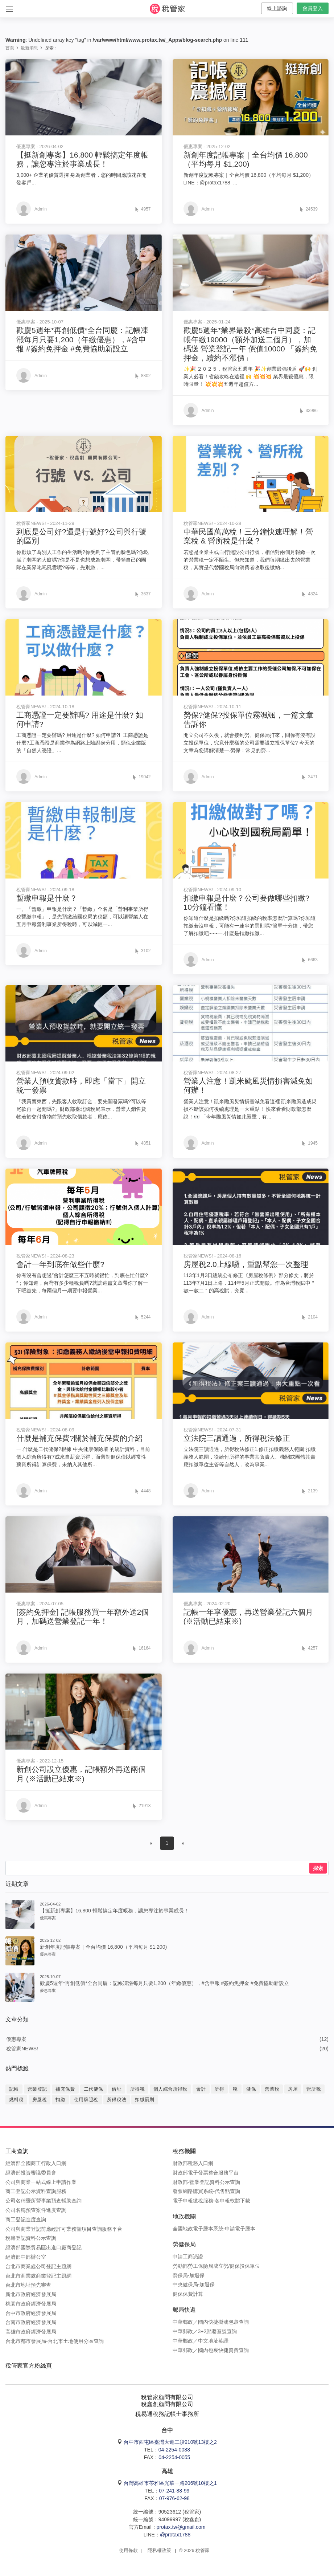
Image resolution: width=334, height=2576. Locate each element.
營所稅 (313, 2089)
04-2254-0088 (174, 2450)
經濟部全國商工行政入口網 (35, 2163)
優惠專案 (16, 2039)
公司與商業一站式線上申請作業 (41, 2182)
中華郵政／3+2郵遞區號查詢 (205, 2331)
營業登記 (37, 2089)
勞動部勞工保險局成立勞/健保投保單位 (216, 2266)
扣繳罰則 (144, 2099)
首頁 (9, 47)
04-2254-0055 (174, 2457)
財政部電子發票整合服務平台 (206, 2173)
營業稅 (272, 2089)
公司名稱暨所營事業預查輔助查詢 (43, 2201)
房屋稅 (39, 2099)
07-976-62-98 (174, 2498)
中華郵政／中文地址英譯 (200, 2341)
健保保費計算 (188, 2294)
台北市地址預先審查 (28, 2285)
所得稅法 (117, 2099)
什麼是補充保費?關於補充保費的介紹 (79, 1438)
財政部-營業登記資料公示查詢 (206, 2182)
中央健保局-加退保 (194, 2284)
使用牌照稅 (86, 2099)
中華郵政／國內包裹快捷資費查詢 (211, 2350)
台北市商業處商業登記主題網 (38, 2276)
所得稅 (137, 2089)
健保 (251, 2089)
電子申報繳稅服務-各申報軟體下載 (212, 2201)
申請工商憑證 (188, 2256)
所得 (219, 2089)
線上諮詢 (277, 8)
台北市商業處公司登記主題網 (38, 2266)
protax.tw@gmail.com (181, 2527)
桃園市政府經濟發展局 (30, 2304)
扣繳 (60, 2099)
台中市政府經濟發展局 (30, 2313)
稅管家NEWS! (22, 2048)
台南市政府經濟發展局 (30, 2322)
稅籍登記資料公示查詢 (30, 2238)
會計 (201, 2089)
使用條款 (128, 2550)
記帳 (14, 2089)
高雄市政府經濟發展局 (30, 2332)
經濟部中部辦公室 (25, 2257)
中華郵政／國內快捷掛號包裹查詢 (211, 2322)
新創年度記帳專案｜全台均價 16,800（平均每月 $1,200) (103, 1947)
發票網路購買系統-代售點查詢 (206, 2191)
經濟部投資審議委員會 (30, 2173)
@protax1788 (175, 2535)
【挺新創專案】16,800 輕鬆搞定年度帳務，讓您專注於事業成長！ (114, 1910)
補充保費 (65, 2089)
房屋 (293, 2089)
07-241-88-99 (174, 2491)
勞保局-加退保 (189, 2275)
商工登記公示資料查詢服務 (35, 2191)
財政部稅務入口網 (193, 2163)
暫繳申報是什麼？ (46, 898)
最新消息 (29, 47)
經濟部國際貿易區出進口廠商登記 (43, 2247)
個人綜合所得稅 (170, 2089)
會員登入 (312, 8)
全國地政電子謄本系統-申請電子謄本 (214, 2228)
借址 (116, 2089)
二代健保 (93, 2089)
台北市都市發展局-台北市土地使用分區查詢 (54, 2341)
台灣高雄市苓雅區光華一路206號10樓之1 (170, 2483)
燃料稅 (16, 2099)
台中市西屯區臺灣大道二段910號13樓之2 (170, 2442)
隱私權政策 (159, 2550)
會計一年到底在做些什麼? (60, 1264)
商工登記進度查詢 (25, 2219)
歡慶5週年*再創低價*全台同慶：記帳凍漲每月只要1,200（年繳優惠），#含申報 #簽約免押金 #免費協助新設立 (82, 339)
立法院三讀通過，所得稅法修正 (237, 1438)
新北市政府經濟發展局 (30, 2294)
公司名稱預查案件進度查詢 (35, 2210)
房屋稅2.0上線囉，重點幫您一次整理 (246, 1264)
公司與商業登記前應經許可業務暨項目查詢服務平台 (63, 2229)
